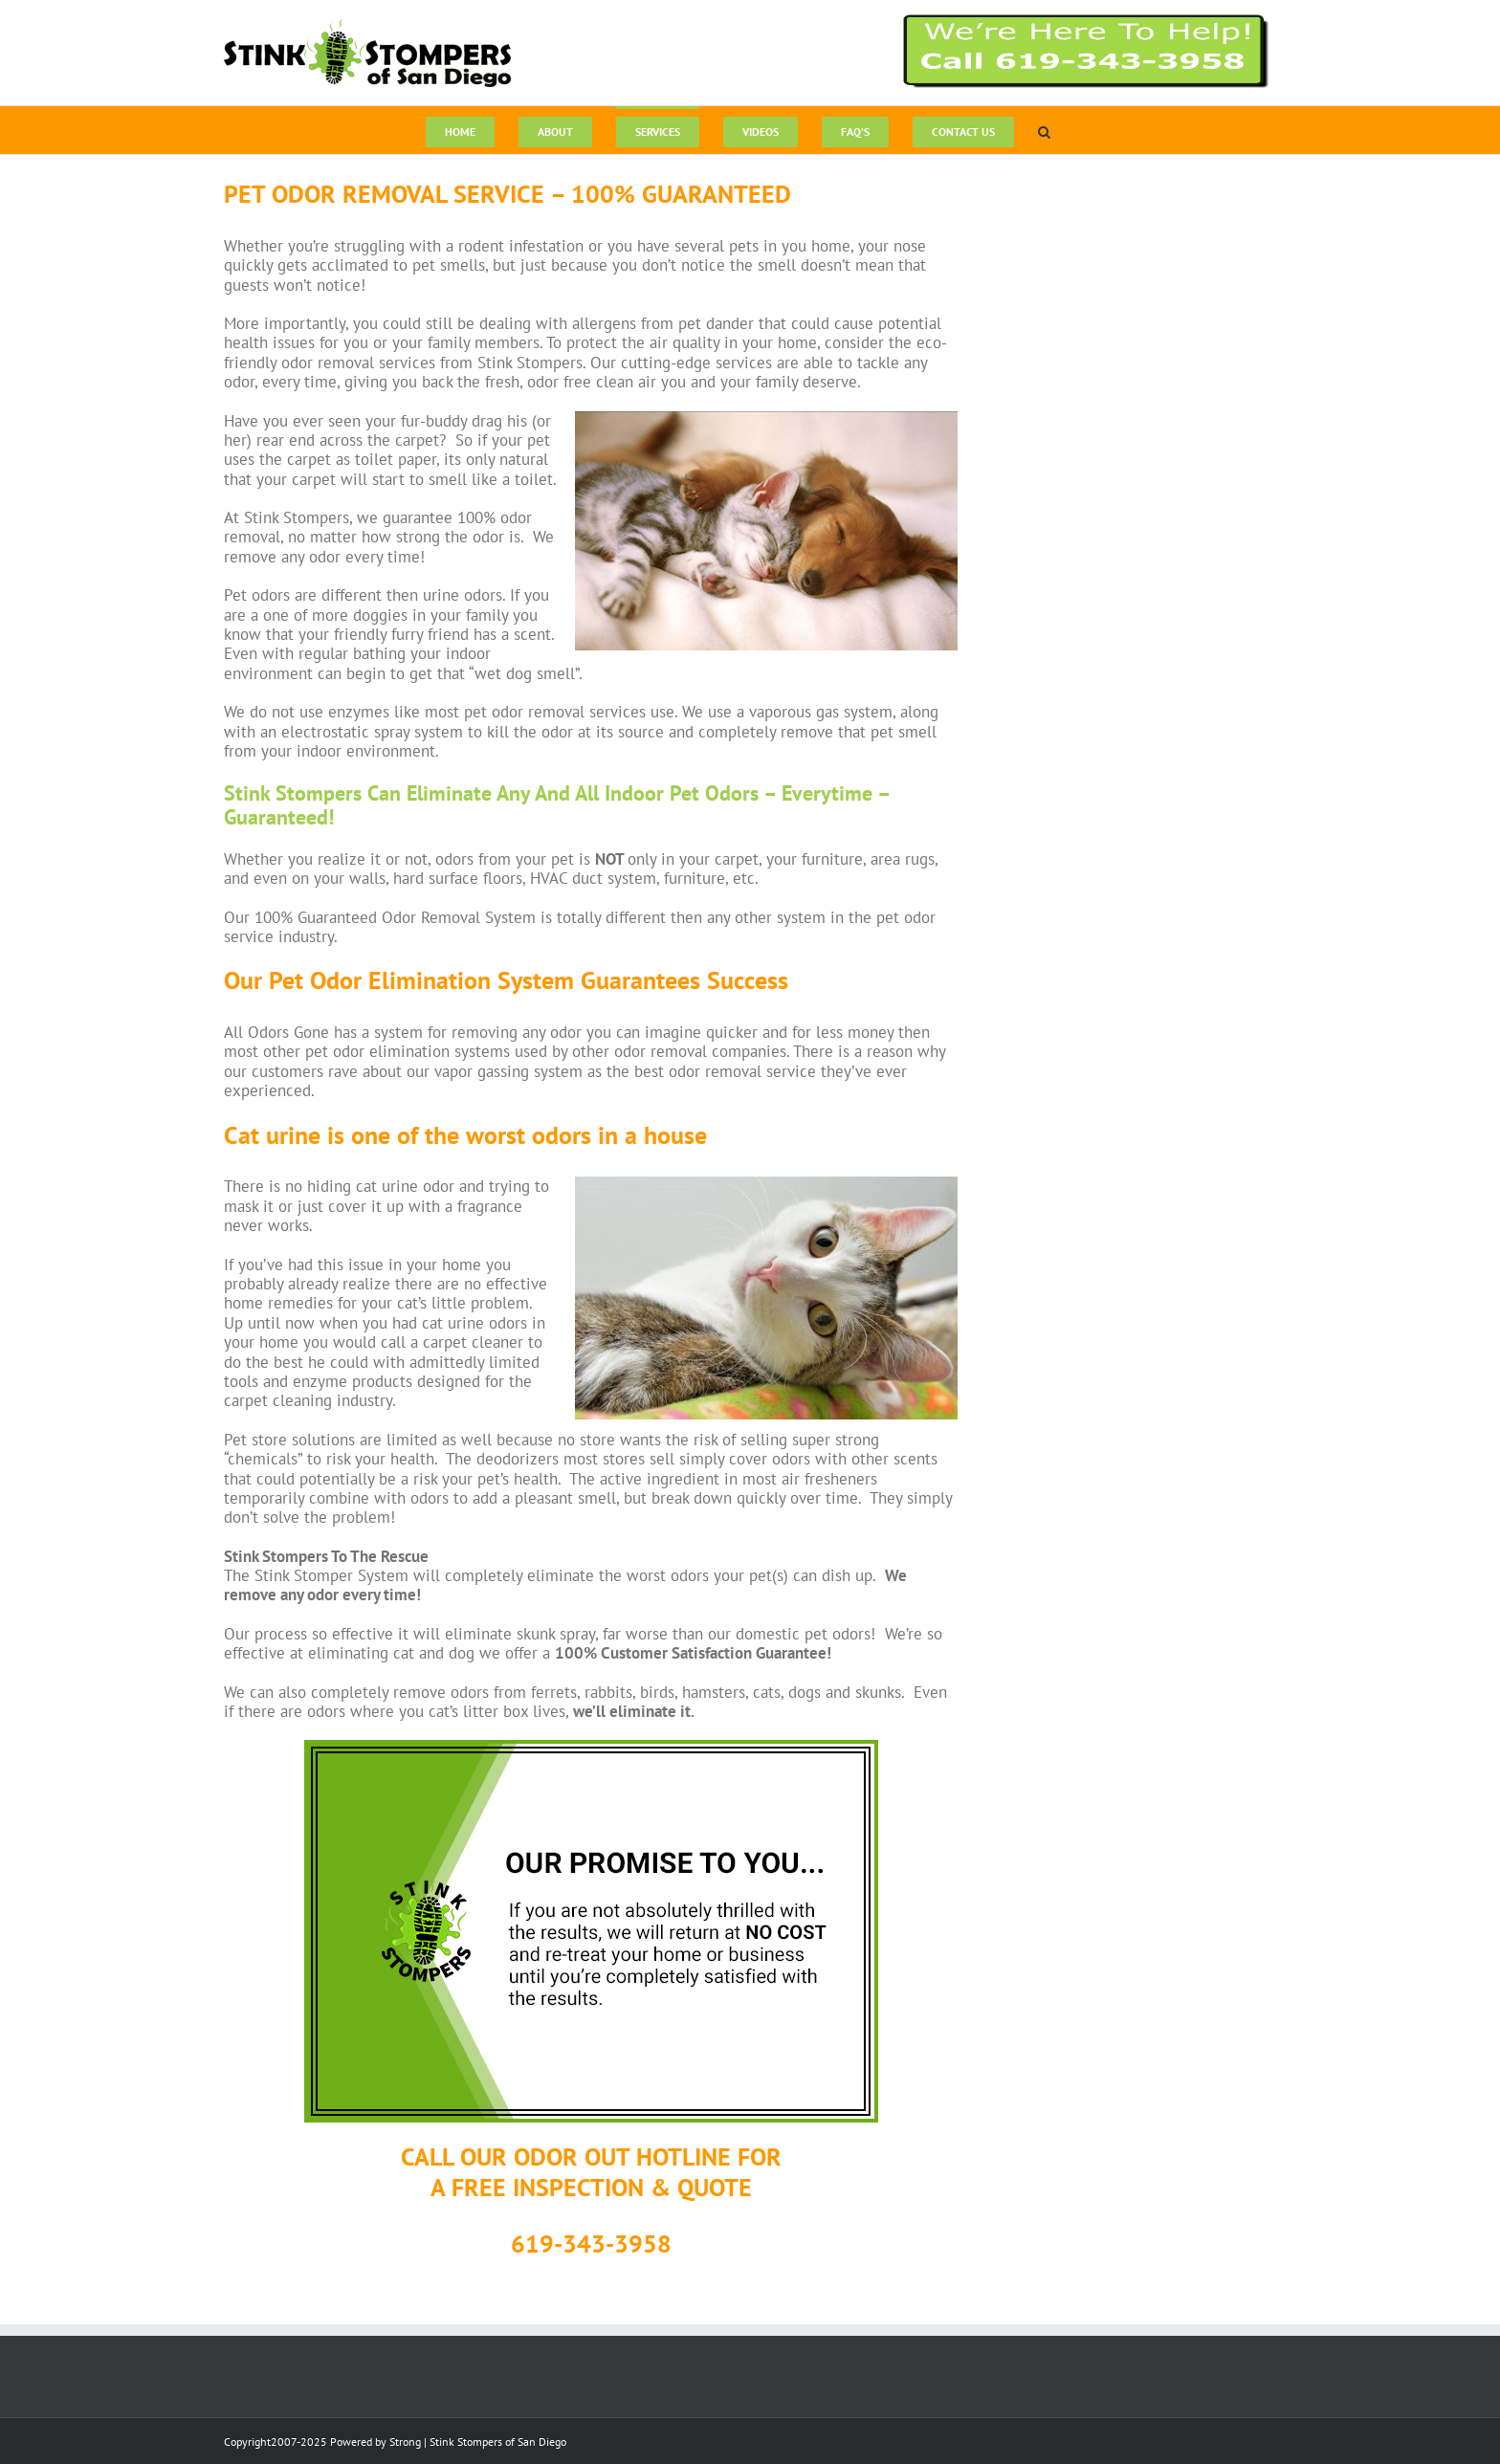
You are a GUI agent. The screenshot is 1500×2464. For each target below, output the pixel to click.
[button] (1044, 130)
